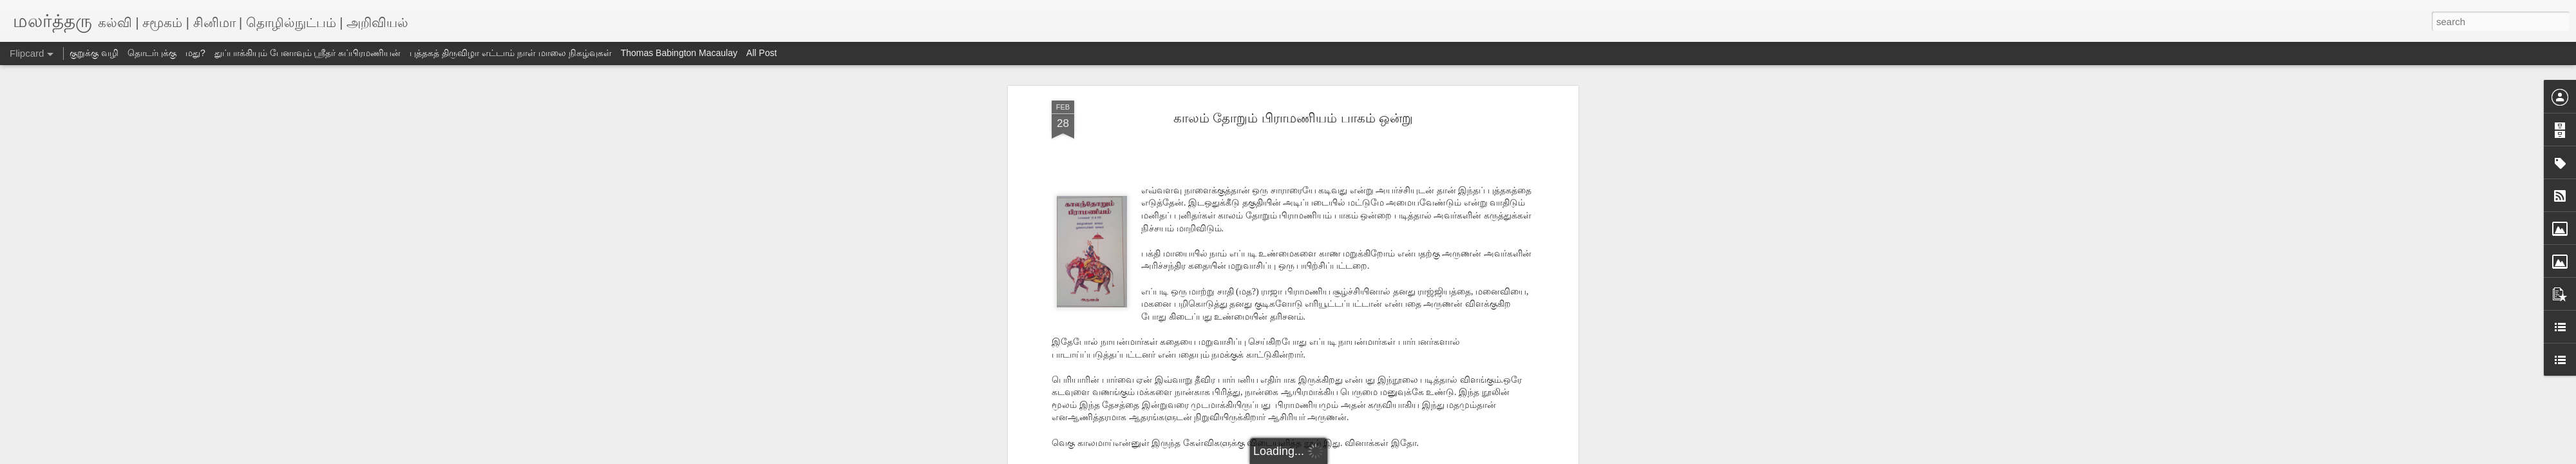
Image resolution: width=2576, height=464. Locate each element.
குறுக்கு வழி (94, 53)
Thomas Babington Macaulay (679, 53)
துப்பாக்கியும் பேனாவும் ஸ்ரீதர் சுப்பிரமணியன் (307, 53)
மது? (195, 53)
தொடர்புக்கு (152, 53)
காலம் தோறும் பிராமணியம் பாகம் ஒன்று (1293, 118)
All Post (761, 53)
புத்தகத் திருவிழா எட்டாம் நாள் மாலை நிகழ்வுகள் (510, 53)
